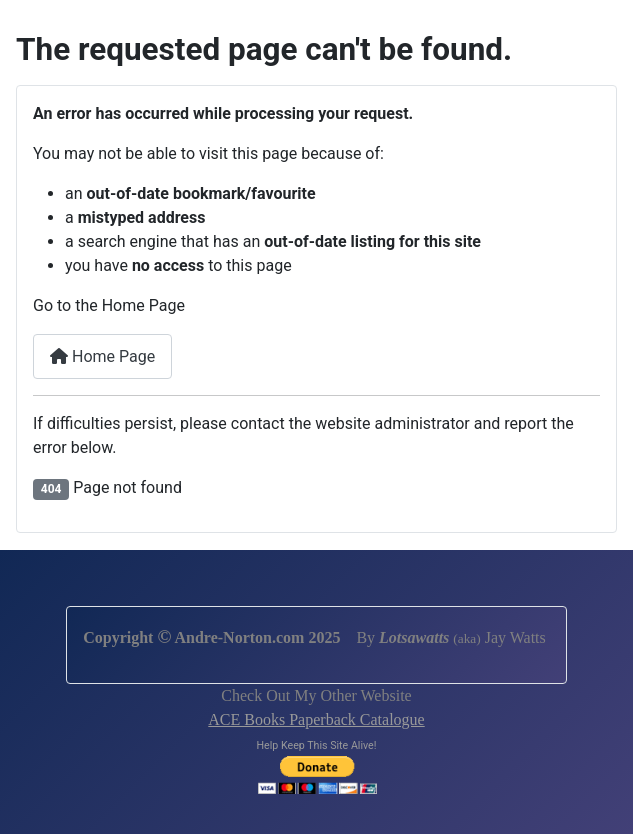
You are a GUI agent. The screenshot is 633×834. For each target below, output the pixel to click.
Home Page (102, 356)
